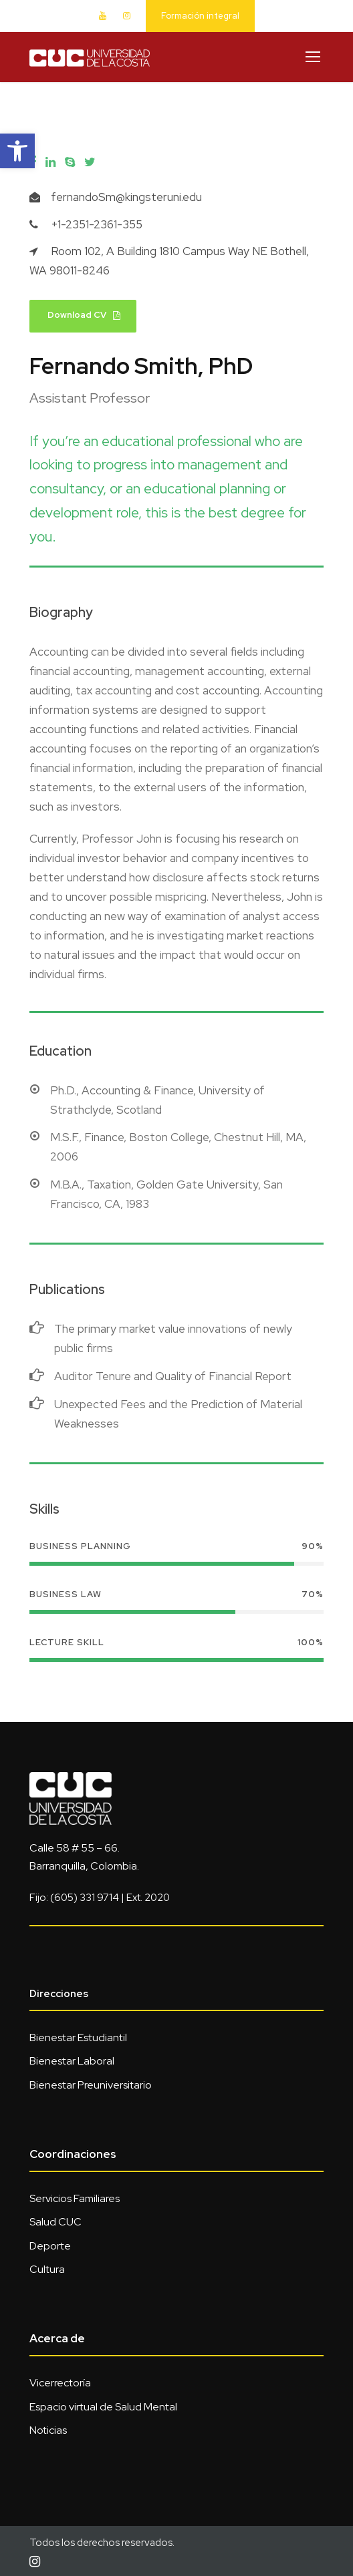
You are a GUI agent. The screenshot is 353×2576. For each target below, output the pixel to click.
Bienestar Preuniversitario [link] (90, 2085)
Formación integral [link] (200, 15)
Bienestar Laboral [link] (71, 2061)
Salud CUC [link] (55, 2222)
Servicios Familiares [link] (74, 2198)
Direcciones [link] (58, 1993)
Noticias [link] (48, 2430)
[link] (17, 151)
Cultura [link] (47, 2269)
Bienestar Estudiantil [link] (78, 2037)
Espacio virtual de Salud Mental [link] (103, 2407)
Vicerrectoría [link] (60, 2383)
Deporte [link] (50, 2246)
